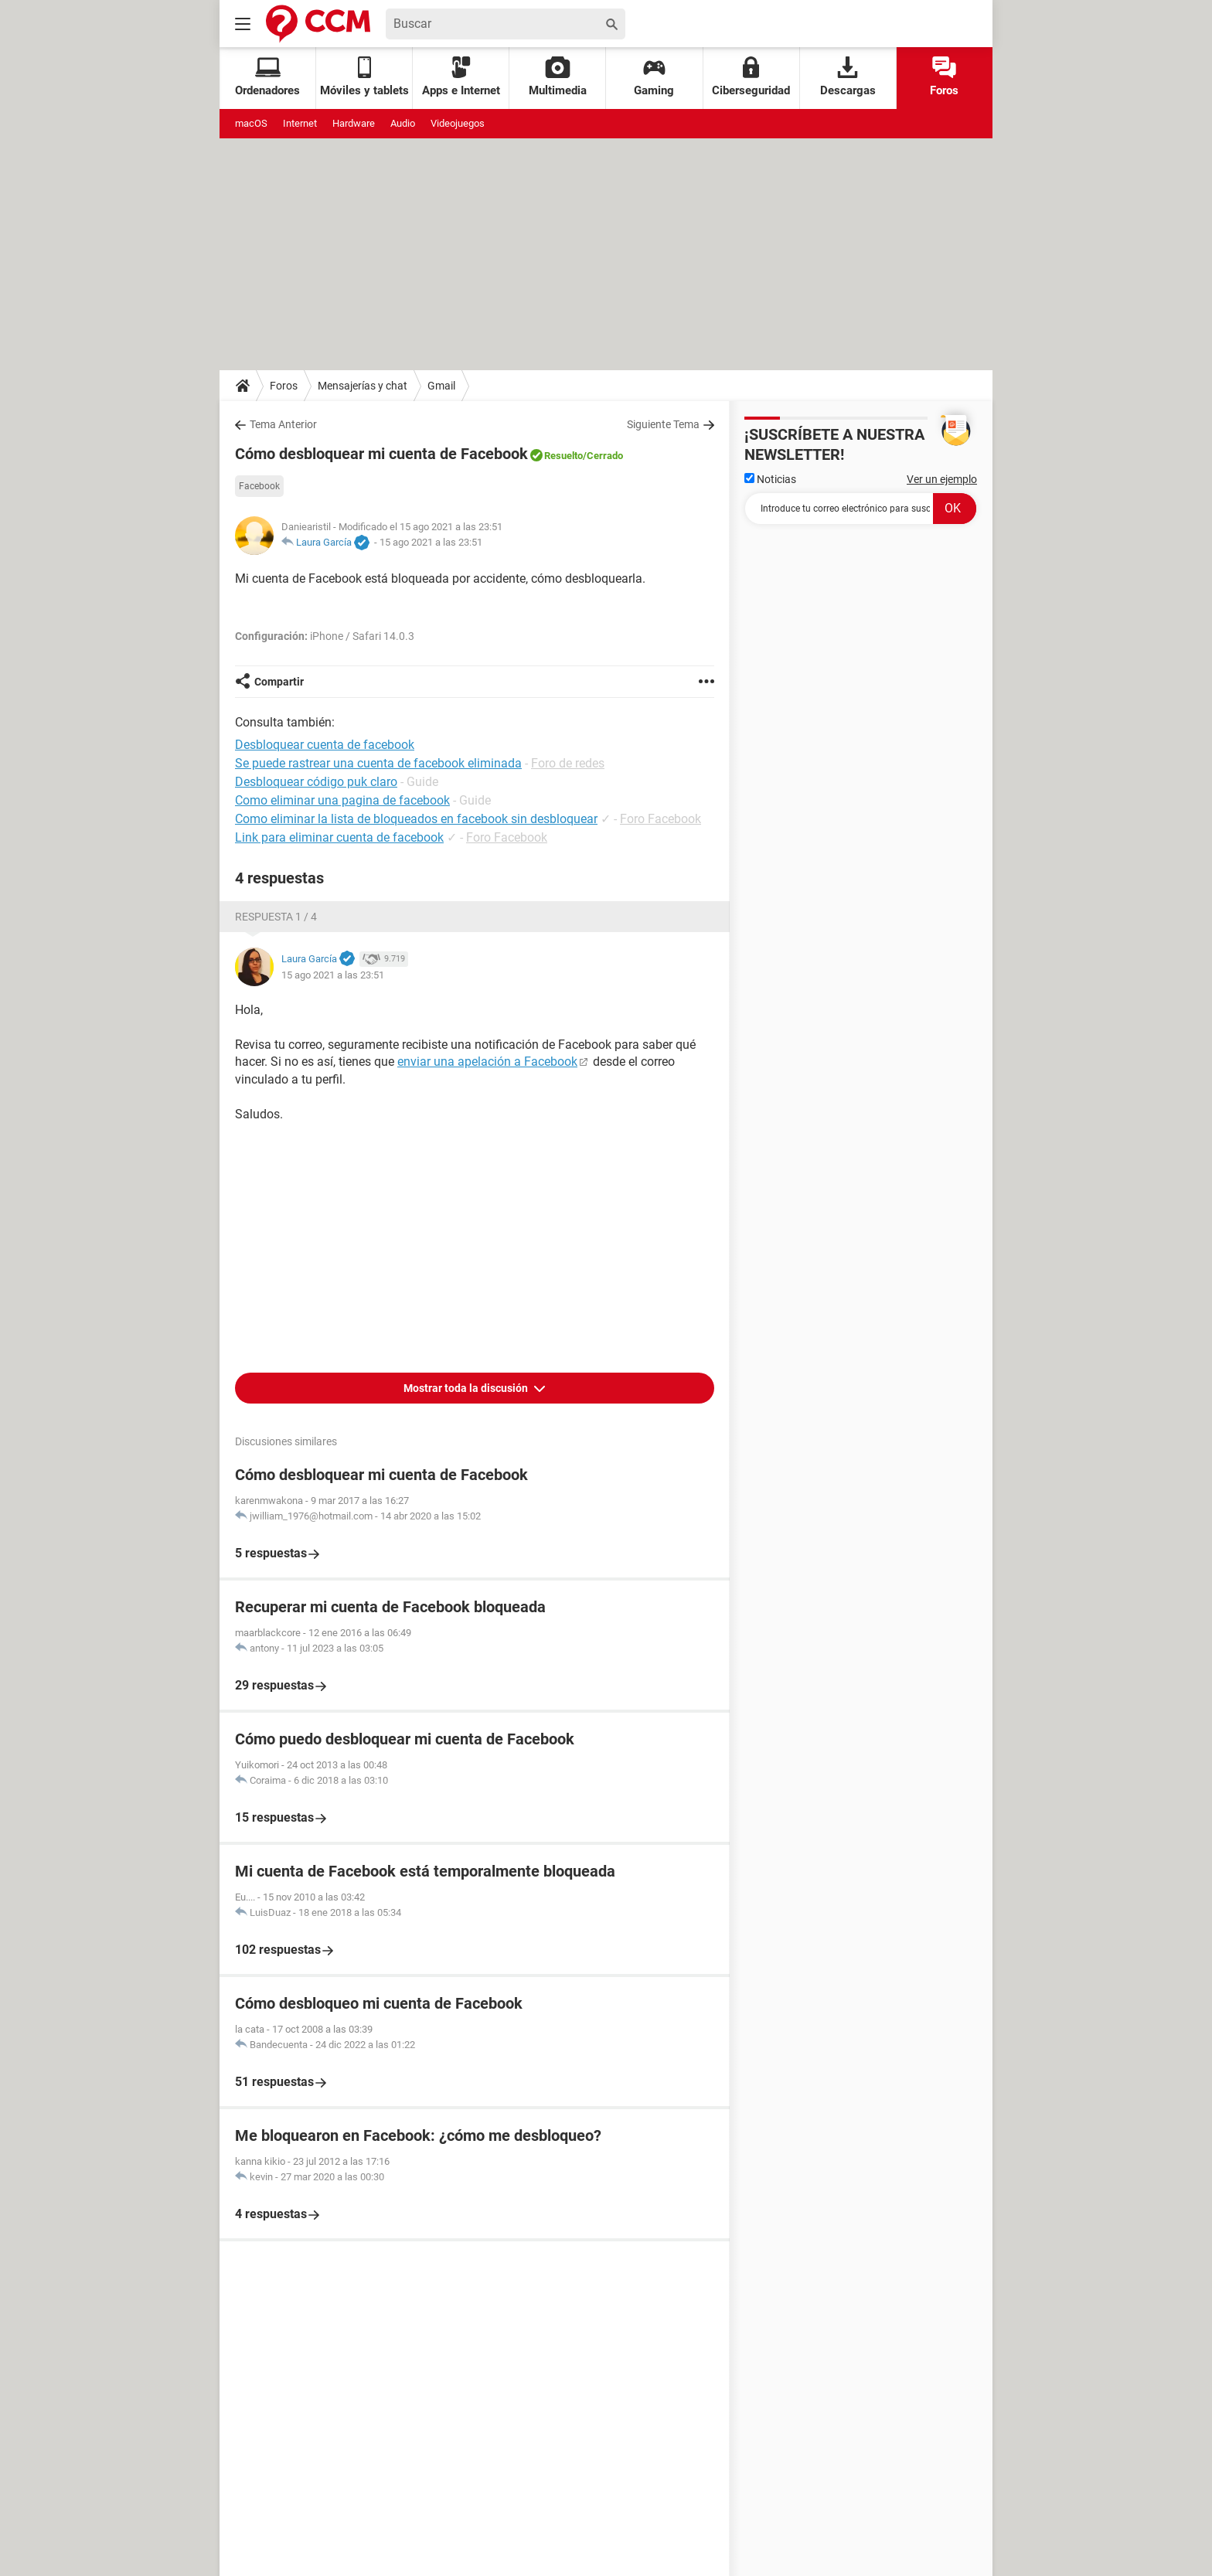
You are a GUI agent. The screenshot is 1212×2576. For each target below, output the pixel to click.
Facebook (259, 486)
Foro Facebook (660, 819)
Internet (300, 123)
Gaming (654, 76)
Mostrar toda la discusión (466, 1388)
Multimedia (558, 76)
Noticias (770, 479)
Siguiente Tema (663, 424)
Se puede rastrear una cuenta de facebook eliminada (378, 763)
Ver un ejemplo (942, 479)
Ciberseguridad (751, 76)
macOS (251, 123)
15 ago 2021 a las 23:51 (431, 542)
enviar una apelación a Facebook (487, 1061)
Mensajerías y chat (362, 385)
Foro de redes (567, 763)
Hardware (353, 123)
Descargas (848, 76)
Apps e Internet (461, 76)
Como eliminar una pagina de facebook (342, 800)
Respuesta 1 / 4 (276, 916)
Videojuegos (458, 123)
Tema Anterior (283, 424)
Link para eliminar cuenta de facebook (339, 837)
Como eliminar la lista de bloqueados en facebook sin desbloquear (416, 819)
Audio (402, 123)
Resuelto (563, 455)
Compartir (279, 681)
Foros (944, 76)
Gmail (441, 385)
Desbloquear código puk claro (316, 781)
